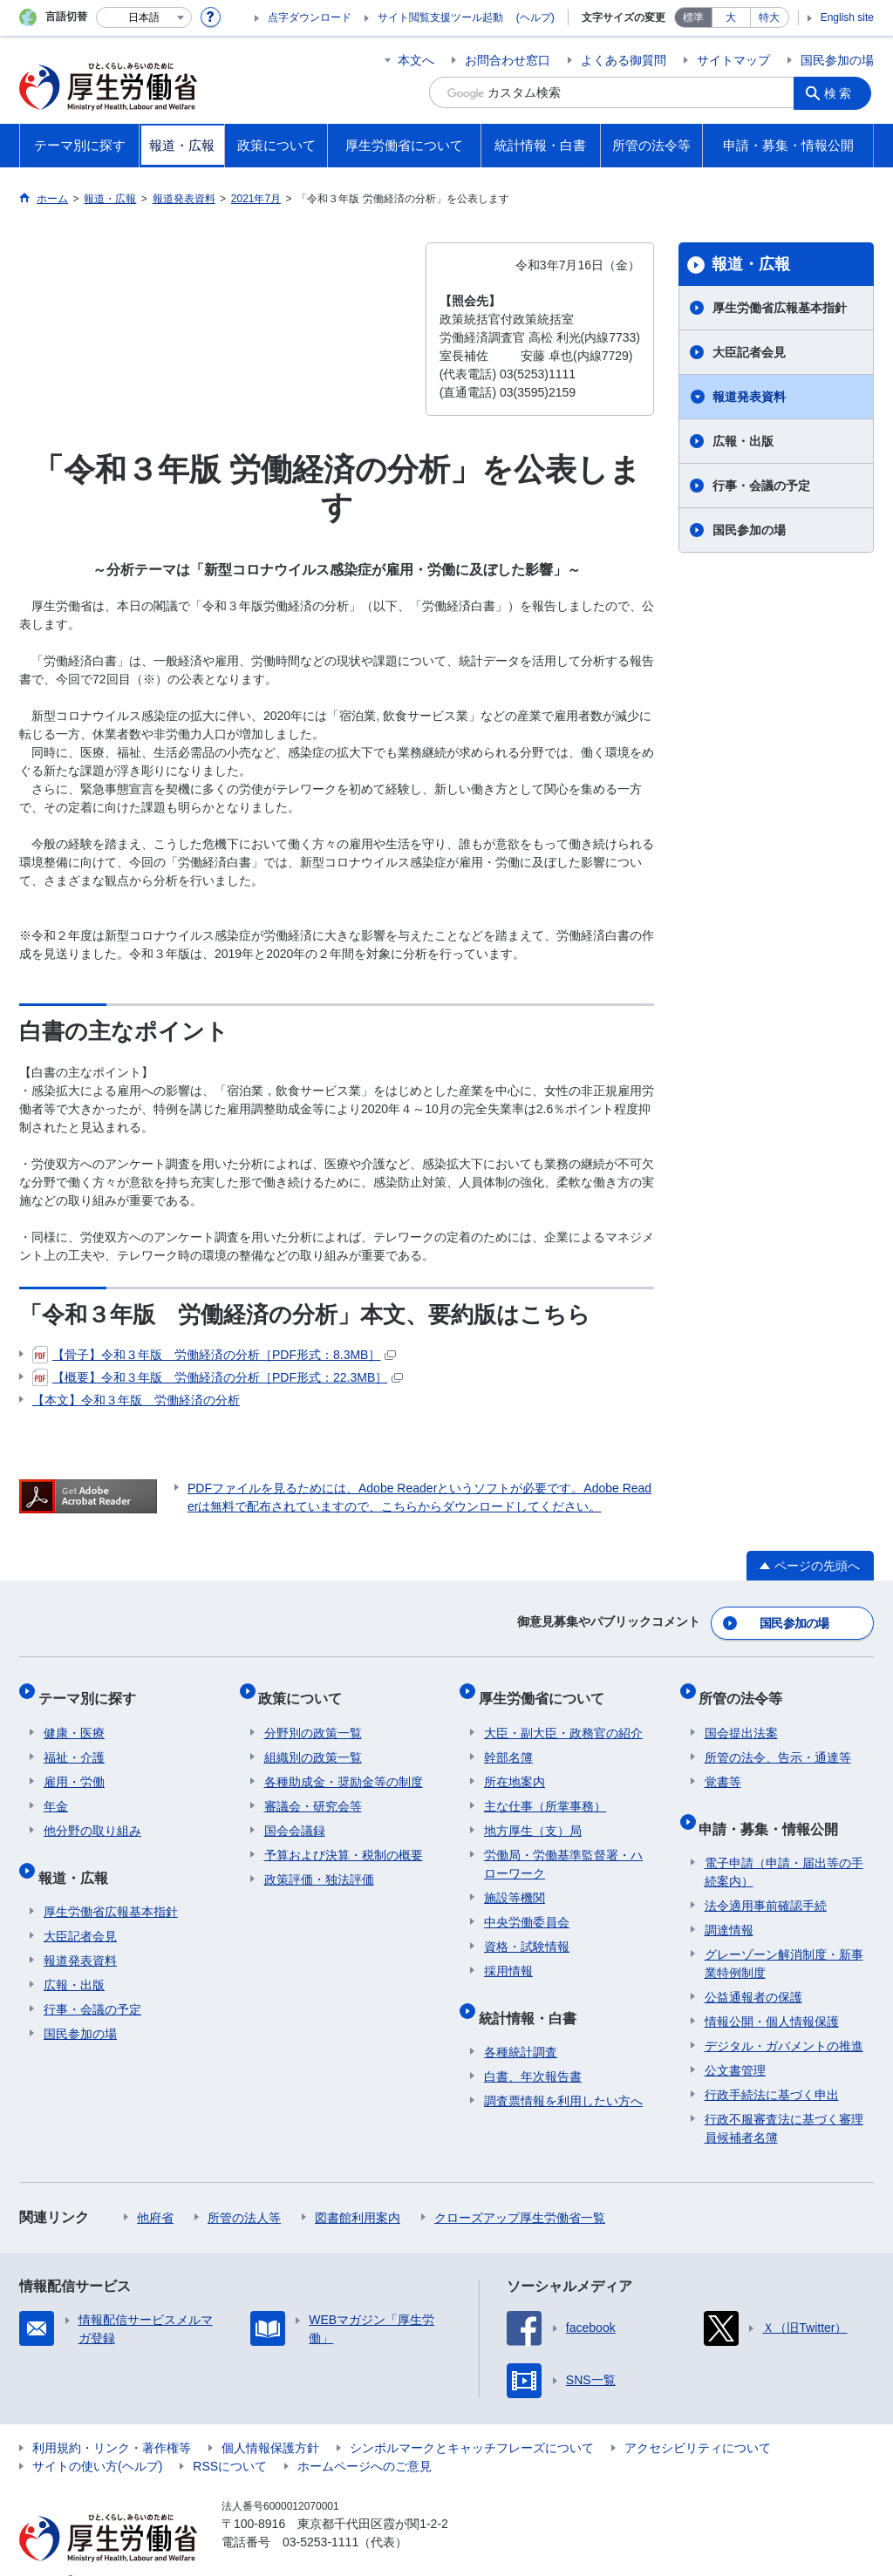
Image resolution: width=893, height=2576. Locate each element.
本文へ (416, 60)
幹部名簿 (508, 1742)
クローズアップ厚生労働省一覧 (519, 2191)
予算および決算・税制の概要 (343, 1839)
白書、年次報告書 (533, 2049)
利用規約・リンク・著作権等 (111, 2421)
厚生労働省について (547, 1688)
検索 (842, 92)
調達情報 (729, 1903)
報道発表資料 (749, 397)
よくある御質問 (623, 60)
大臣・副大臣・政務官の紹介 (563, 1717)
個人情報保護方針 (270, 2421)
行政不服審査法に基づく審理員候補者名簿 (784, 2101)
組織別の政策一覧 (313, 1742)
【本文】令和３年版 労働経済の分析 (136, 1400)
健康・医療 (74, 1717)
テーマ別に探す (92, 1688)
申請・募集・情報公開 (774, 1806)
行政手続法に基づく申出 (772, 2068)
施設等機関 (514, 1882)
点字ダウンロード (309, 17)
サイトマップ (733, 60)
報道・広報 (751, 264)
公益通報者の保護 (753, 1970)
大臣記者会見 (749, 352)
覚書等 (723, 1766)
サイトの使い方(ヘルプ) (97, 2439)
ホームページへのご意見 (364, 2439)
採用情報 (508, 1955)
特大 (769, 17)
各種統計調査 (520, 2025)
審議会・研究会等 (313, 1791)
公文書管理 (735, 2043)
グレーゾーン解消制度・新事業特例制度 (784, 1936)
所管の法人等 (244, 2191)
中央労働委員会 (526, 1906)
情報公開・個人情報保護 (772, 1995)
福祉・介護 (74, 1742)
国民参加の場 (837, 60)
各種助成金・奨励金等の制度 (343, 1766)
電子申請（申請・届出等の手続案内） (784, 1845)
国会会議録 (294, 1815)
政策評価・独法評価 (319, 1864)
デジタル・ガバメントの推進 (784, 2019)
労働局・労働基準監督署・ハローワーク (563, 1848)
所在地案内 (514, 1766)
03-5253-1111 (320, 2515)
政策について (306, 1688)
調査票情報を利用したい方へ (563, 2074)
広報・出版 (743, 441)
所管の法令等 (746, 1688)
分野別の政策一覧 (313, 1717)
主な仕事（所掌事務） (545, 1791)
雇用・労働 (74, 1766)
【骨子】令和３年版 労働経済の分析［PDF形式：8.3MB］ (214, 1354)
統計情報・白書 (533, 1995)
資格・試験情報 (526, 1931)
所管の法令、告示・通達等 (778, 1742)
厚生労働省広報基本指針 (779, 308)
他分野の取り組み (92, 1815)
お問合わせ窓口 (507, 60)
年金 (56, 1791)
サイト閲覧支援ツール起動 (440, 17)
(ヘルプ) (535, 17)
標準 (693, 17)
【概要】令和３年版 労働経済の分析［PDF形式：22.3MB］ (217, 1377)
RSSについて (230, 2439)
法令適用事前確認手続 (766, 1879)
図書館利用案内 (357, 2191)
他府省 (155, 2191)
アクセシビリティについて (697, 2421)
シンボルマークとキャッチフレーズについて (472, 2421)
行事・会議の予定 (761, 486)
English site (847, 17)
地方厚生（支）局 (533, 1815)
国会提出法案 (741, 1717)
